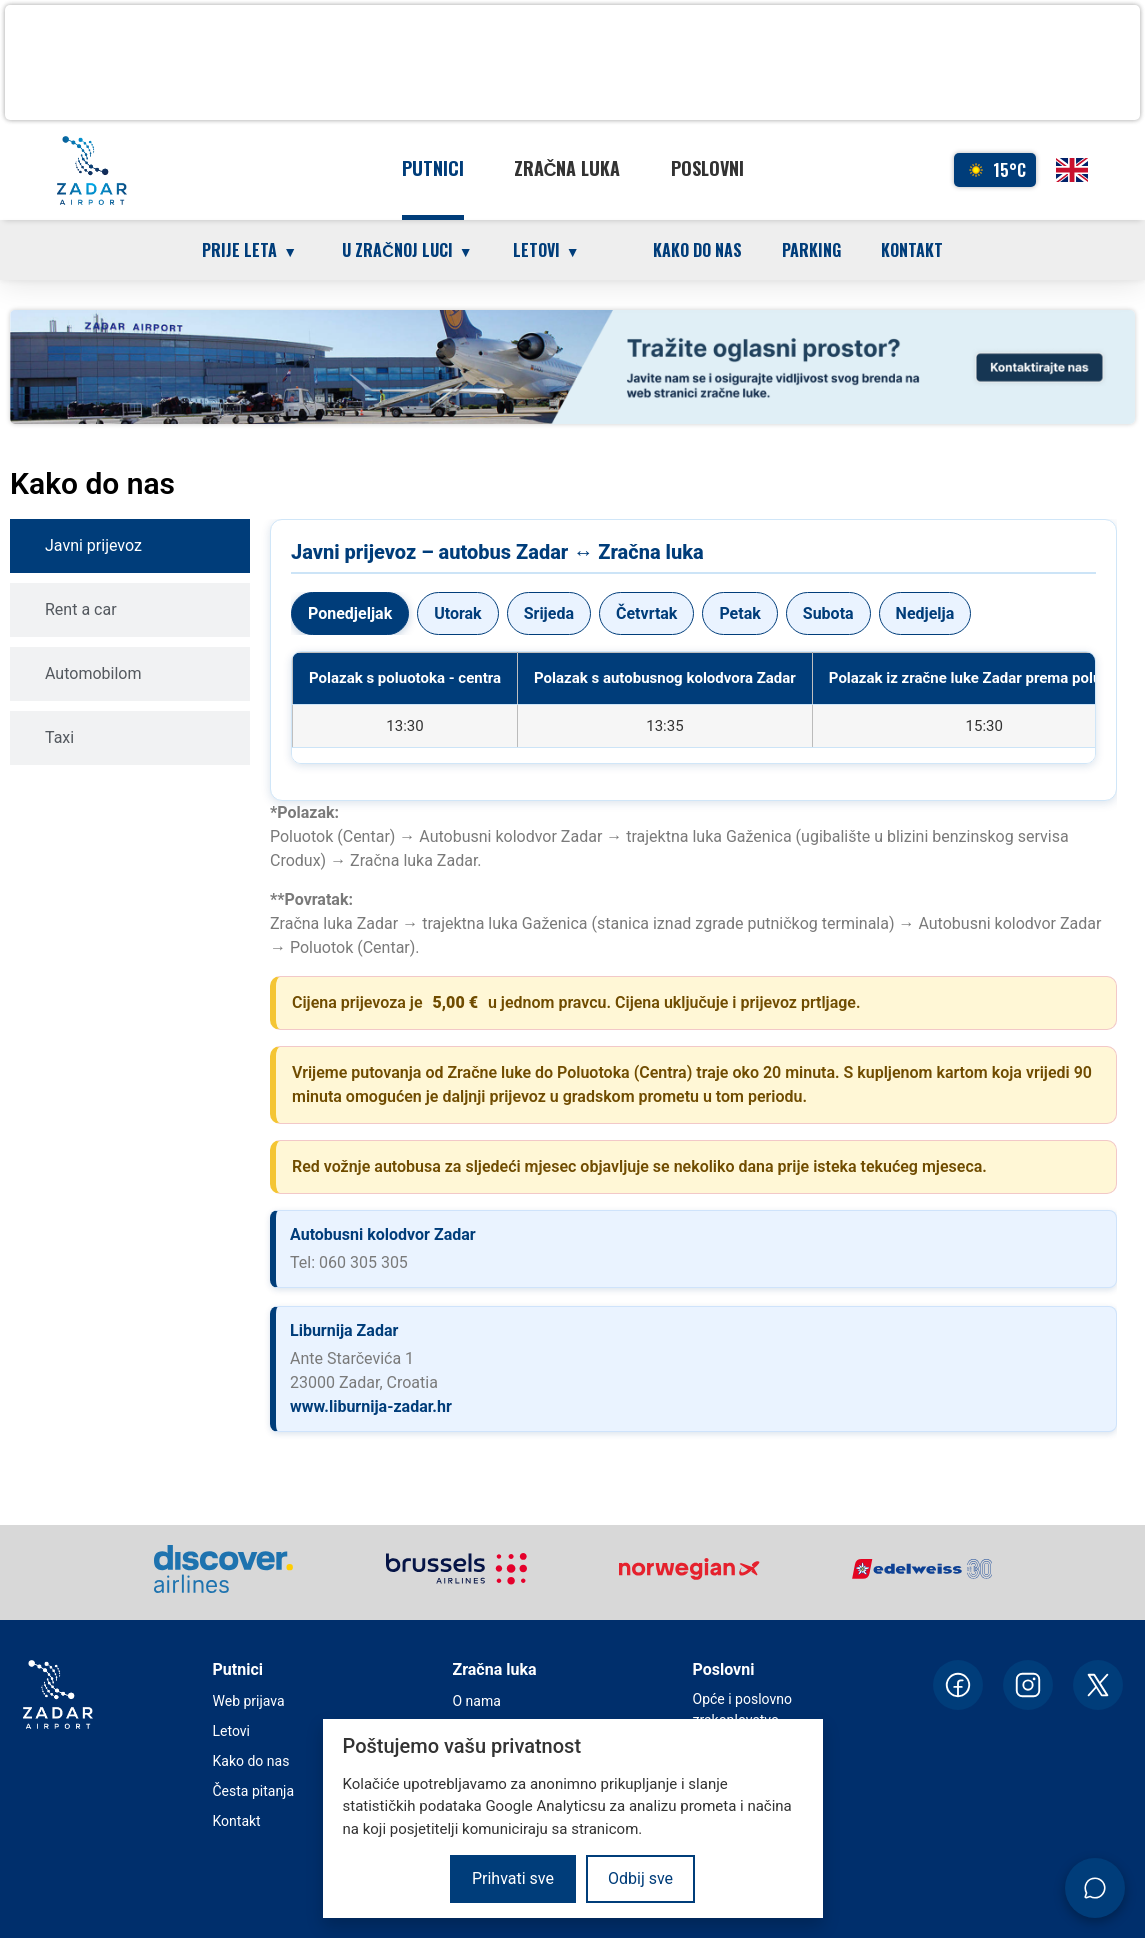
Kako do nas (697, 250)
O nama (477, 1701)
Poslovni (707, 168)
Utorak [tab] (458, 613)
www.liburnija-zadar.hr (371, 1406)
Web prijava (249, 1701)
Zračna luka (567, 168)
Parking (811, 250)
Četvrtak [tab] (646, 613)
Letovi (231, 1731)
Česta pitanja (254, 1791)
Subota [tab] (828, 613)
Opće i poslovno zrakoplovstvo (742, 1709)
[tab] (130, 546)
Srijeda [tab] (549, 613)
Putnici (433, 168)
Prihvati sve (513, 1878)
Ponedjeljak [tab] (350, 613)
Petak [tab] (739, 613)
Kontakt (912, 250)
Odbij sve (640, 1878)
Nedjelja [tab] (925, 613)
